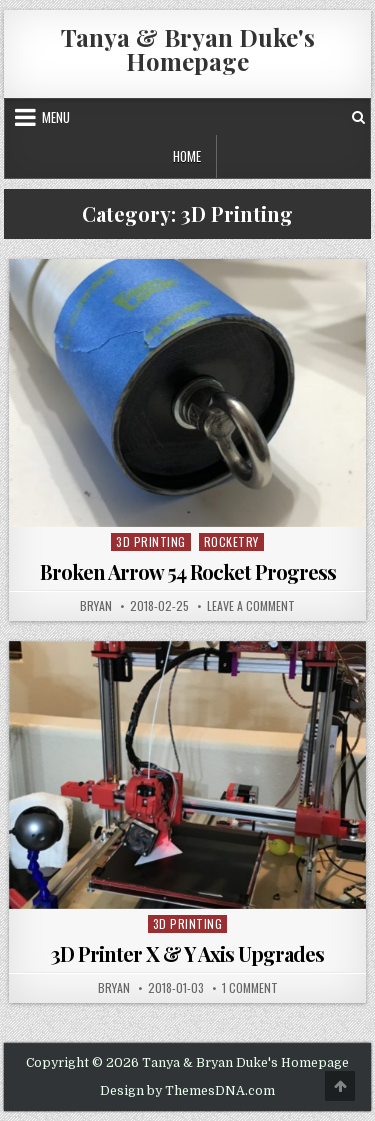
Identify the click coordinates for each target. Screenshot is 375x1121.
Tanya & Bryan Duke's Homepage (188, 49)
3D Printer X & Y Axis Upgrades (187, 953)
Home (187, 156)
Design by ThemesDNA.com (187, 1091)
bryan (96, 606)
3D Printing (151, 541)
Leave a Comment (251, 606)
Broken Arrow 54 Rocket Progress (188, 571)
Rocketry (231, 541)
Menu (56, 117)
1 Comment (250, 988)
